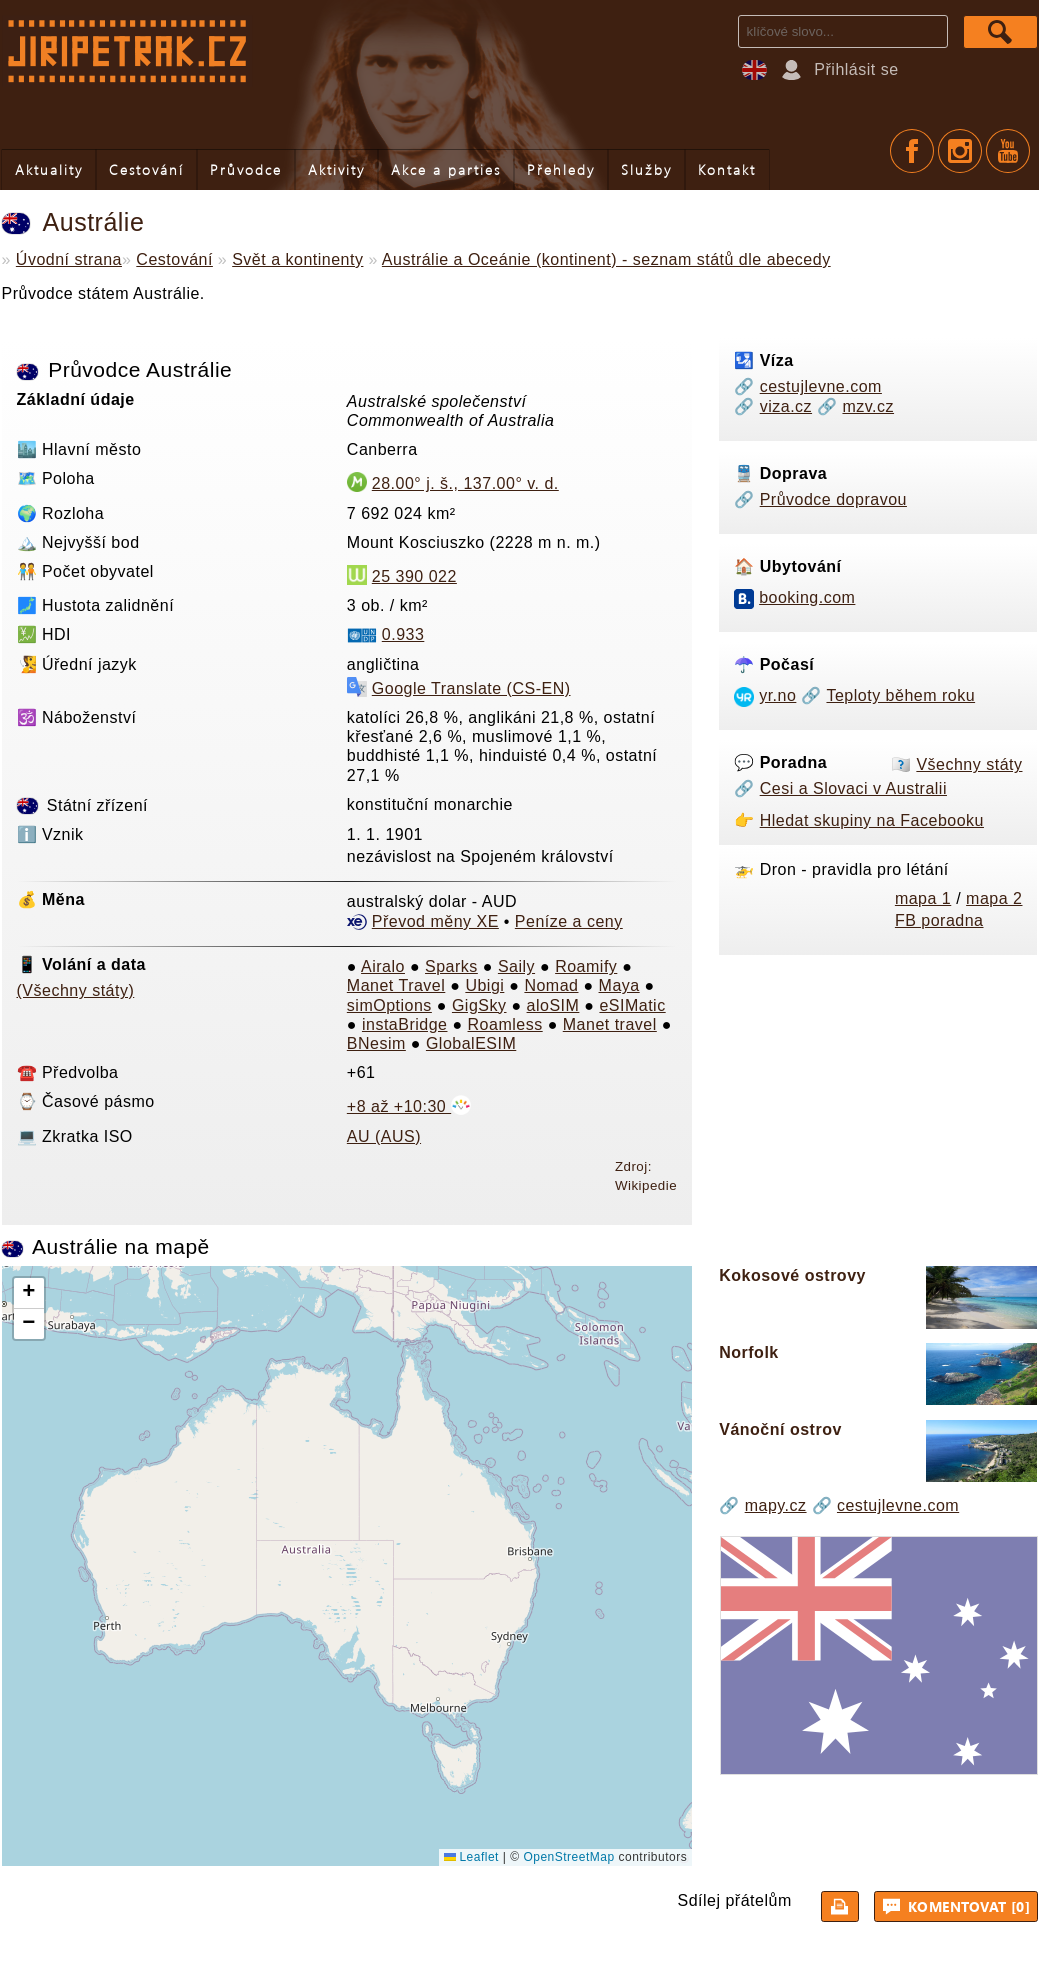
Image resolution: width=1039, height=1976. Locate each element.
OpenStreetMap (568, 1857)
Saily (516, 966)
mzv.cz (868, 406)
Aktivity (336, 169)
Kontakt (727, 169)
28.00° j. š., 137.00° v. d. (465, 483)
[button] (29, 1293)
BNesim (376, 1043)
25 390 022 (414, 576)
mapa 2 (994, 898)
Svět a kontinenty (297, 259)
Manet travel (610, 1024)
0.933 (403, 634)
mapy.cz (776, 1505)
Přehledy (561, 169)
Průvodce (246, 169)
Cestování (146, 169)
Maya (619, 985)
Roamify (586, 966)
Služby (646, 169)
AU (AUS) (384, 1136)
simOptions (389, 1005)
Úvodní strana (69, 259)
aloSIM (553, 1005)
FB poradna (939, 920)
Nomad (551, 985)
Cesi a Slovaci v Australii (853, 788)
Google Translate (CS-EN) (471, 688)
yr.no (777, 695)
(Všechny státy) (76, 990)
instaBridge (405, 1024)
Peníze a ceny (569, 921)
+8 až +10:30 (409, 1106)
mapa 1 (923, 898)
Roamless (505, 1024)
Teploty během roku (900, 695)
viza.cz (786, 406)
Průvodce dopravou (833, 499)
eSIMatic (632, 1005)
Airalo (383, 966)
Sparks (451, 966)
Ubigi (484, 985)
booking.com (807, 597)
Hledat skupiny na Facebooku (872, 820)
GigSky (479, 1005)
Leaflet (471, 1857)
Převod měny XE (435, 921)
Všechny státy (969, 764)
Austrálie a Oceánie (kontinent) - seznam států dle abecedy (606, 259)
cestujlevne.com (821, 386)
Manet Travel (396, 985)
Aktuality (49, 169)
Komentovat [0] (958, 1906)
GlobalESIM (471, 1043)
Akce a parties (446, 169)
